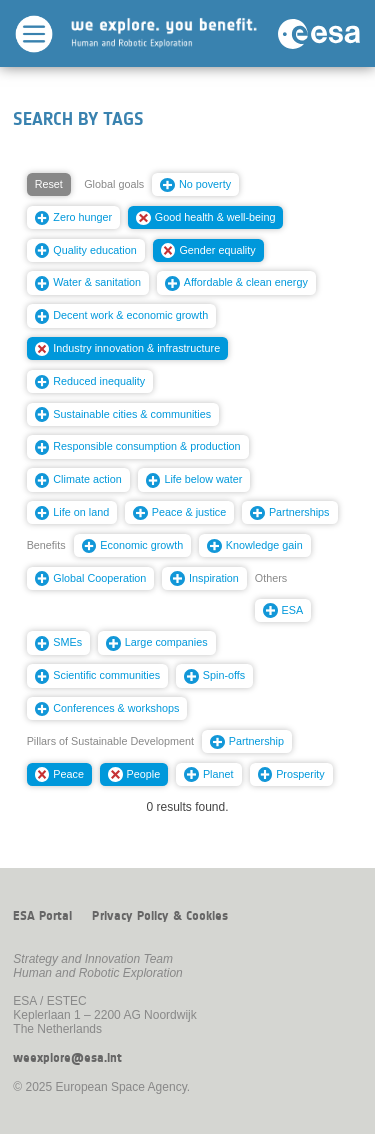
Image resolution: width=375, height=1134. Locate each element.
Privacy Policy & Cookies (160, 916)
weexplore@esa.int (67, 1058)
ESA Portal (42, 916)
